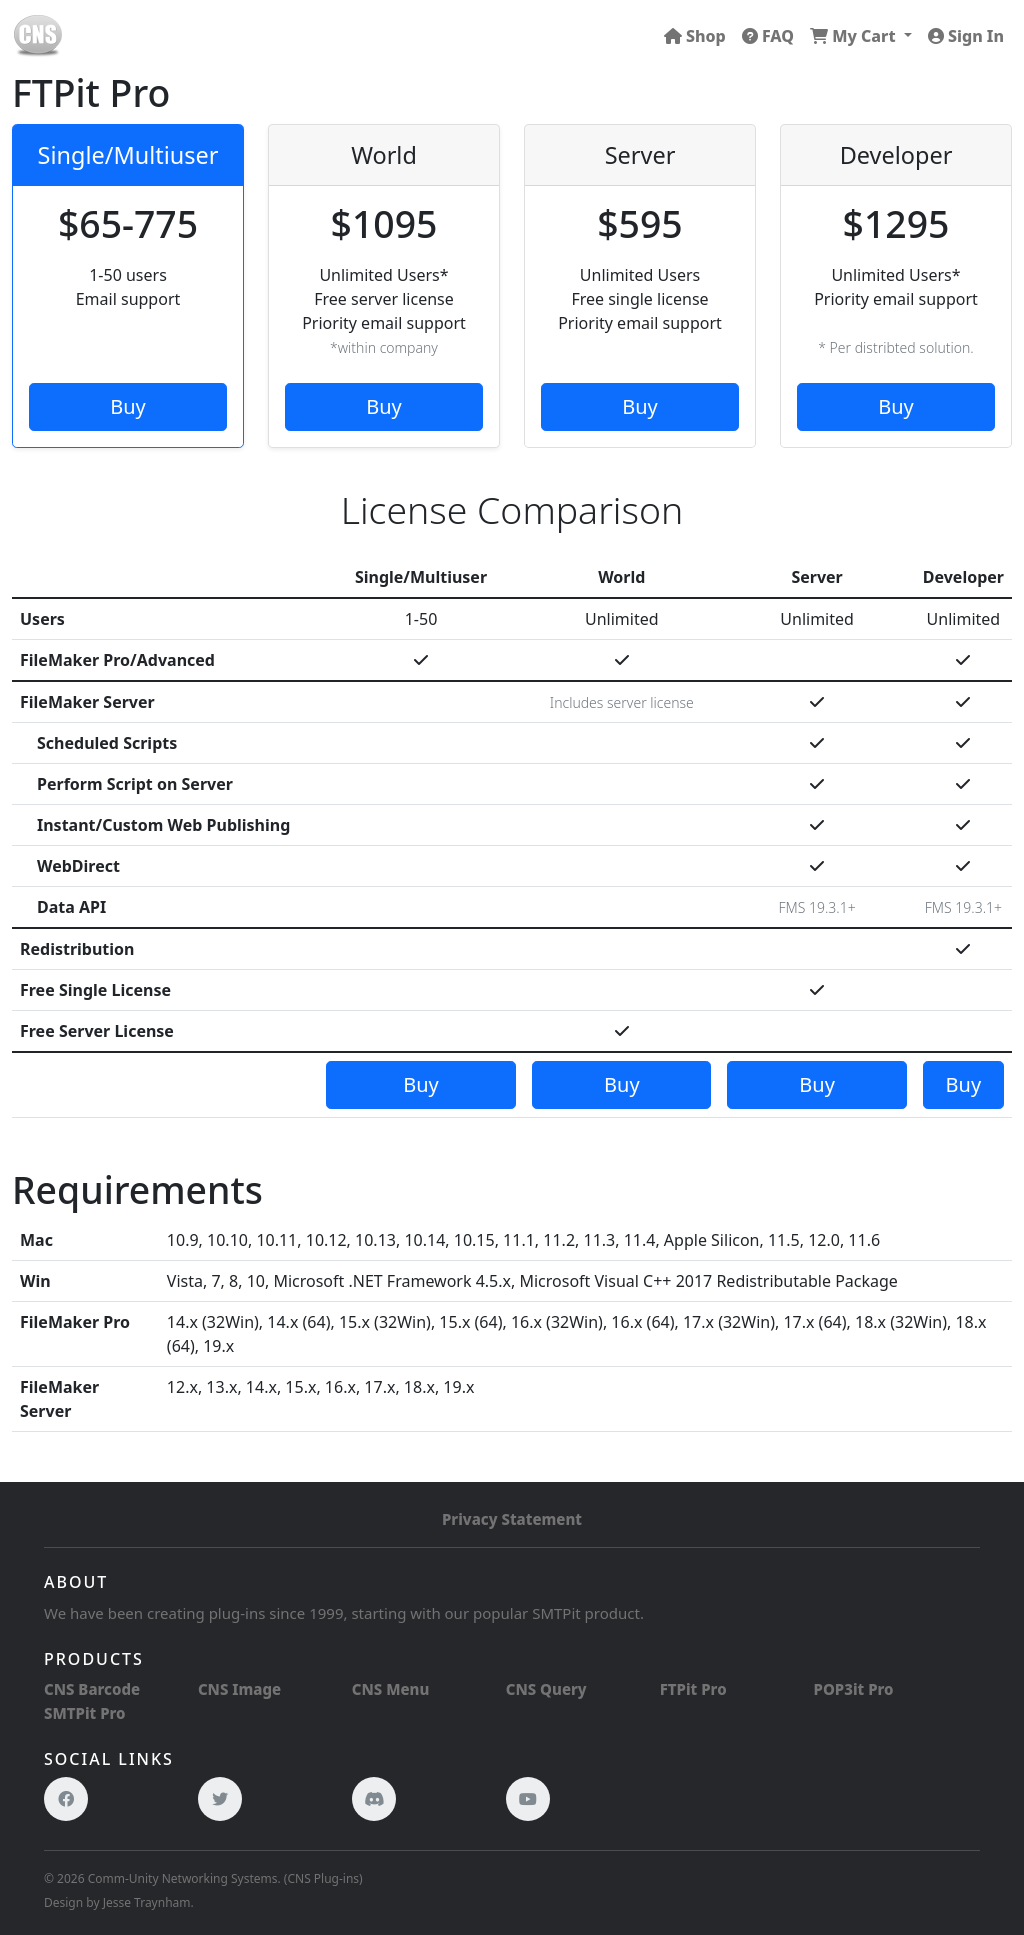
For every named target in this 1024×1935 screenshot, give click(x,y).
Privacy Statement (512, 1519)
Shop (695, 36)
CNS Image (239, 1689)
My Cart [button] (855, 36)
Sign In (966, 36)
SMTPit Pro (85, 1713)
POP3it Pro (854, 1689)
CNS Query (546, 1689)
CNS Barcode (92, 1689)
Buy (128, 406)
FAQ (768, 36)
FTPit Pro (693, 1689)
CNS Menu (391, 1689)
